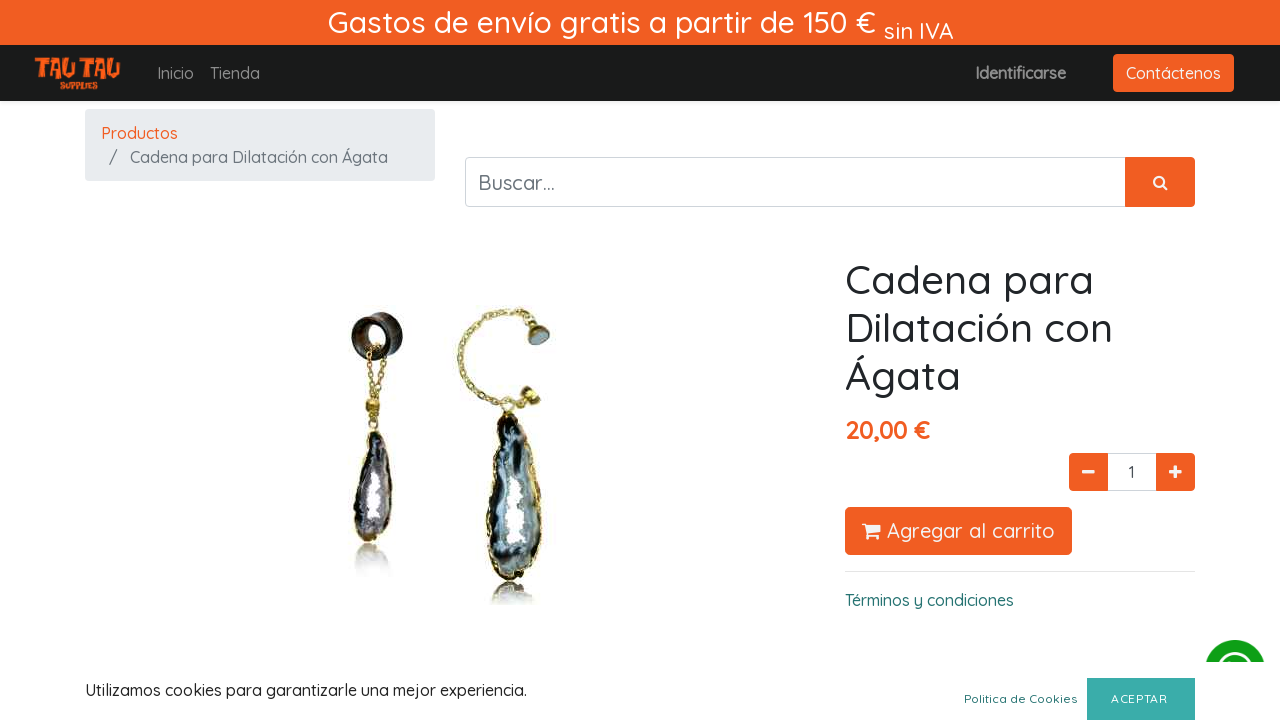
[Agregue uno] (1175, 472)
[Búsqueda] (1160, 182)
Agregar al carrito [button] (958, 530)
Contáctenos (1173, 73)
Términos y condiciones (929, 600)
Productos (139, 133)
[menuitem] (175, 73)
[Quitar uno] (1088, 472)
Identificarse (1020, 73)
